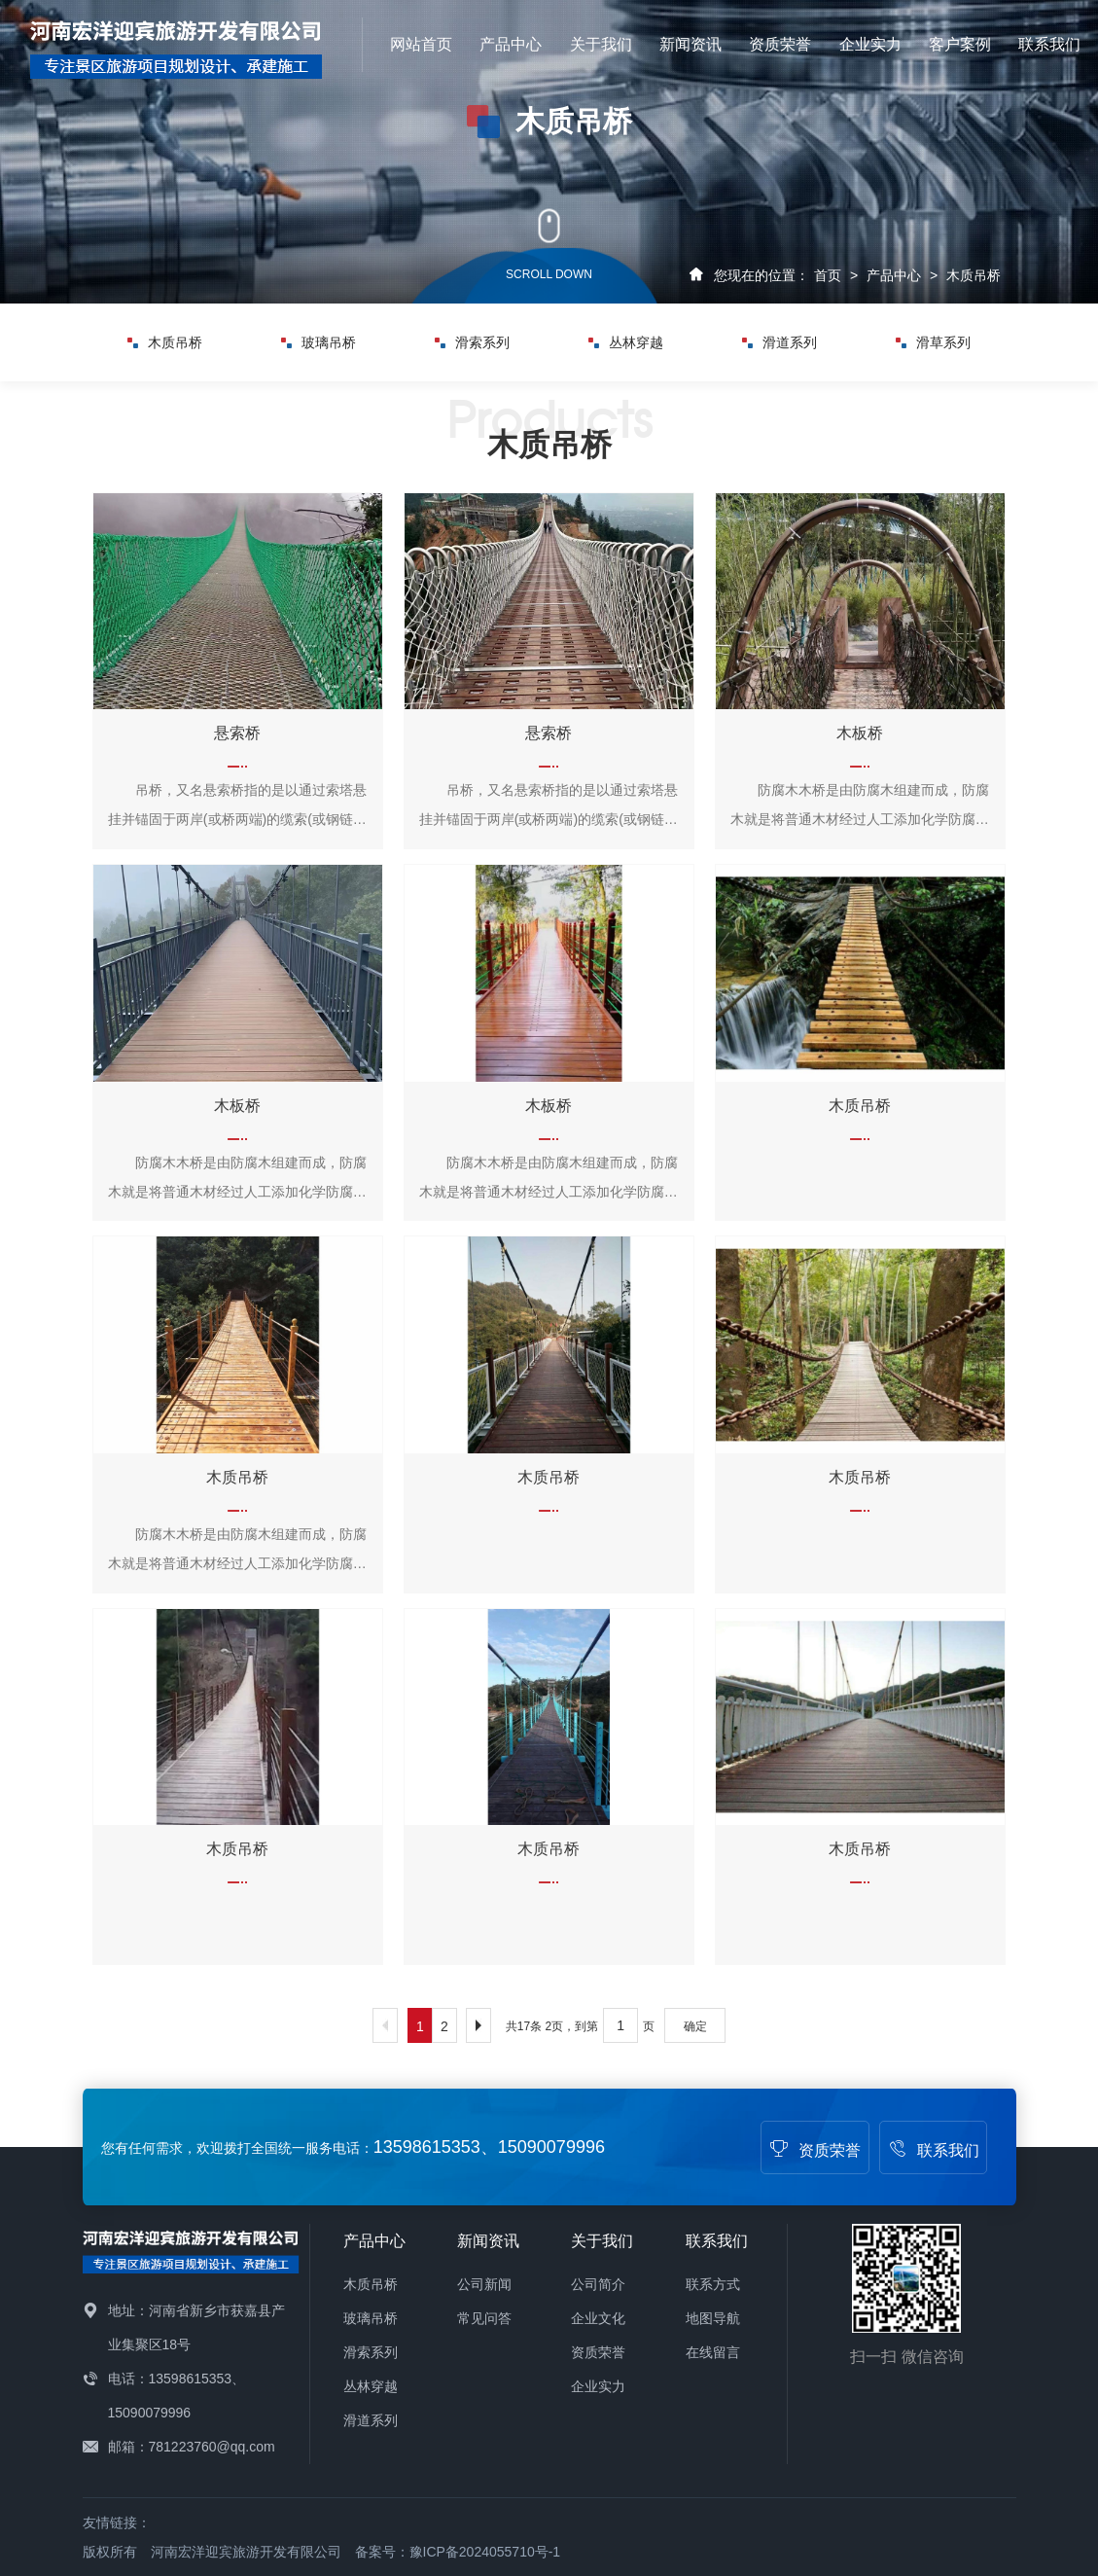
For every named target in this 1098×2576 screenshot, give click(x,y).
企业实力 (870, 44)
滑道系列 (779, 342)
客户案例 (960, 44)
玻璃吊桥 (318, 342)
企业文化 (598, 2318)
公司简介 (598, 2284)
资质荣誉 (780, 44)
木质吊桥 (973, 275)
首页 (827, 275)
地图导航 (713, 2318)
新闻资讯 (690, 44)
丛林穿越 (625, 342)
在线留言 (713, 2352)
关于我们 (601, 44)
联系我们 (1049, 44)
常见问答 (484, 2318)
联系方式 (713, 2284)
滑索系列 (472, 342)
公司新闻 (484, 2284)
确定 (695, 2026)
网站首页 (421, 44)
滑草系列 (933, 342)
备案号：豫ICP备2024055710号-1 (458, 2551)
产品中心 (510, 44)
